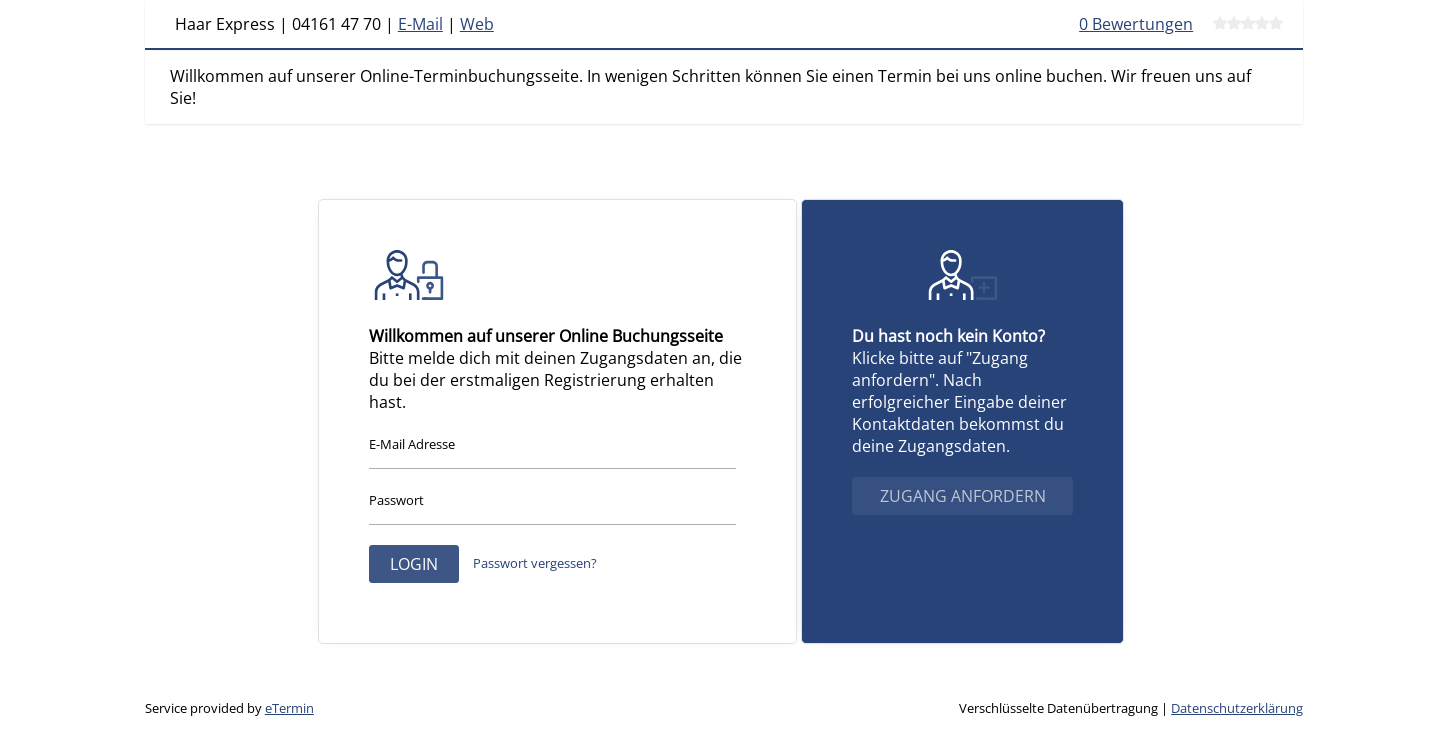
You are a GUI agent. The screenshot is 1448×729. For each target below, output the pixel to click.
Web (477, 24)
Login (414, 564)
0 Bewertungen (1136, 24)
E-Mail (420, 24)
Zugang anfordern (963, 496)
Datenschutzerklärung (1237, 708)
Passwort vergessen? (535, 563)
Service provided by (229, 708)
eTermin (289, 708)
